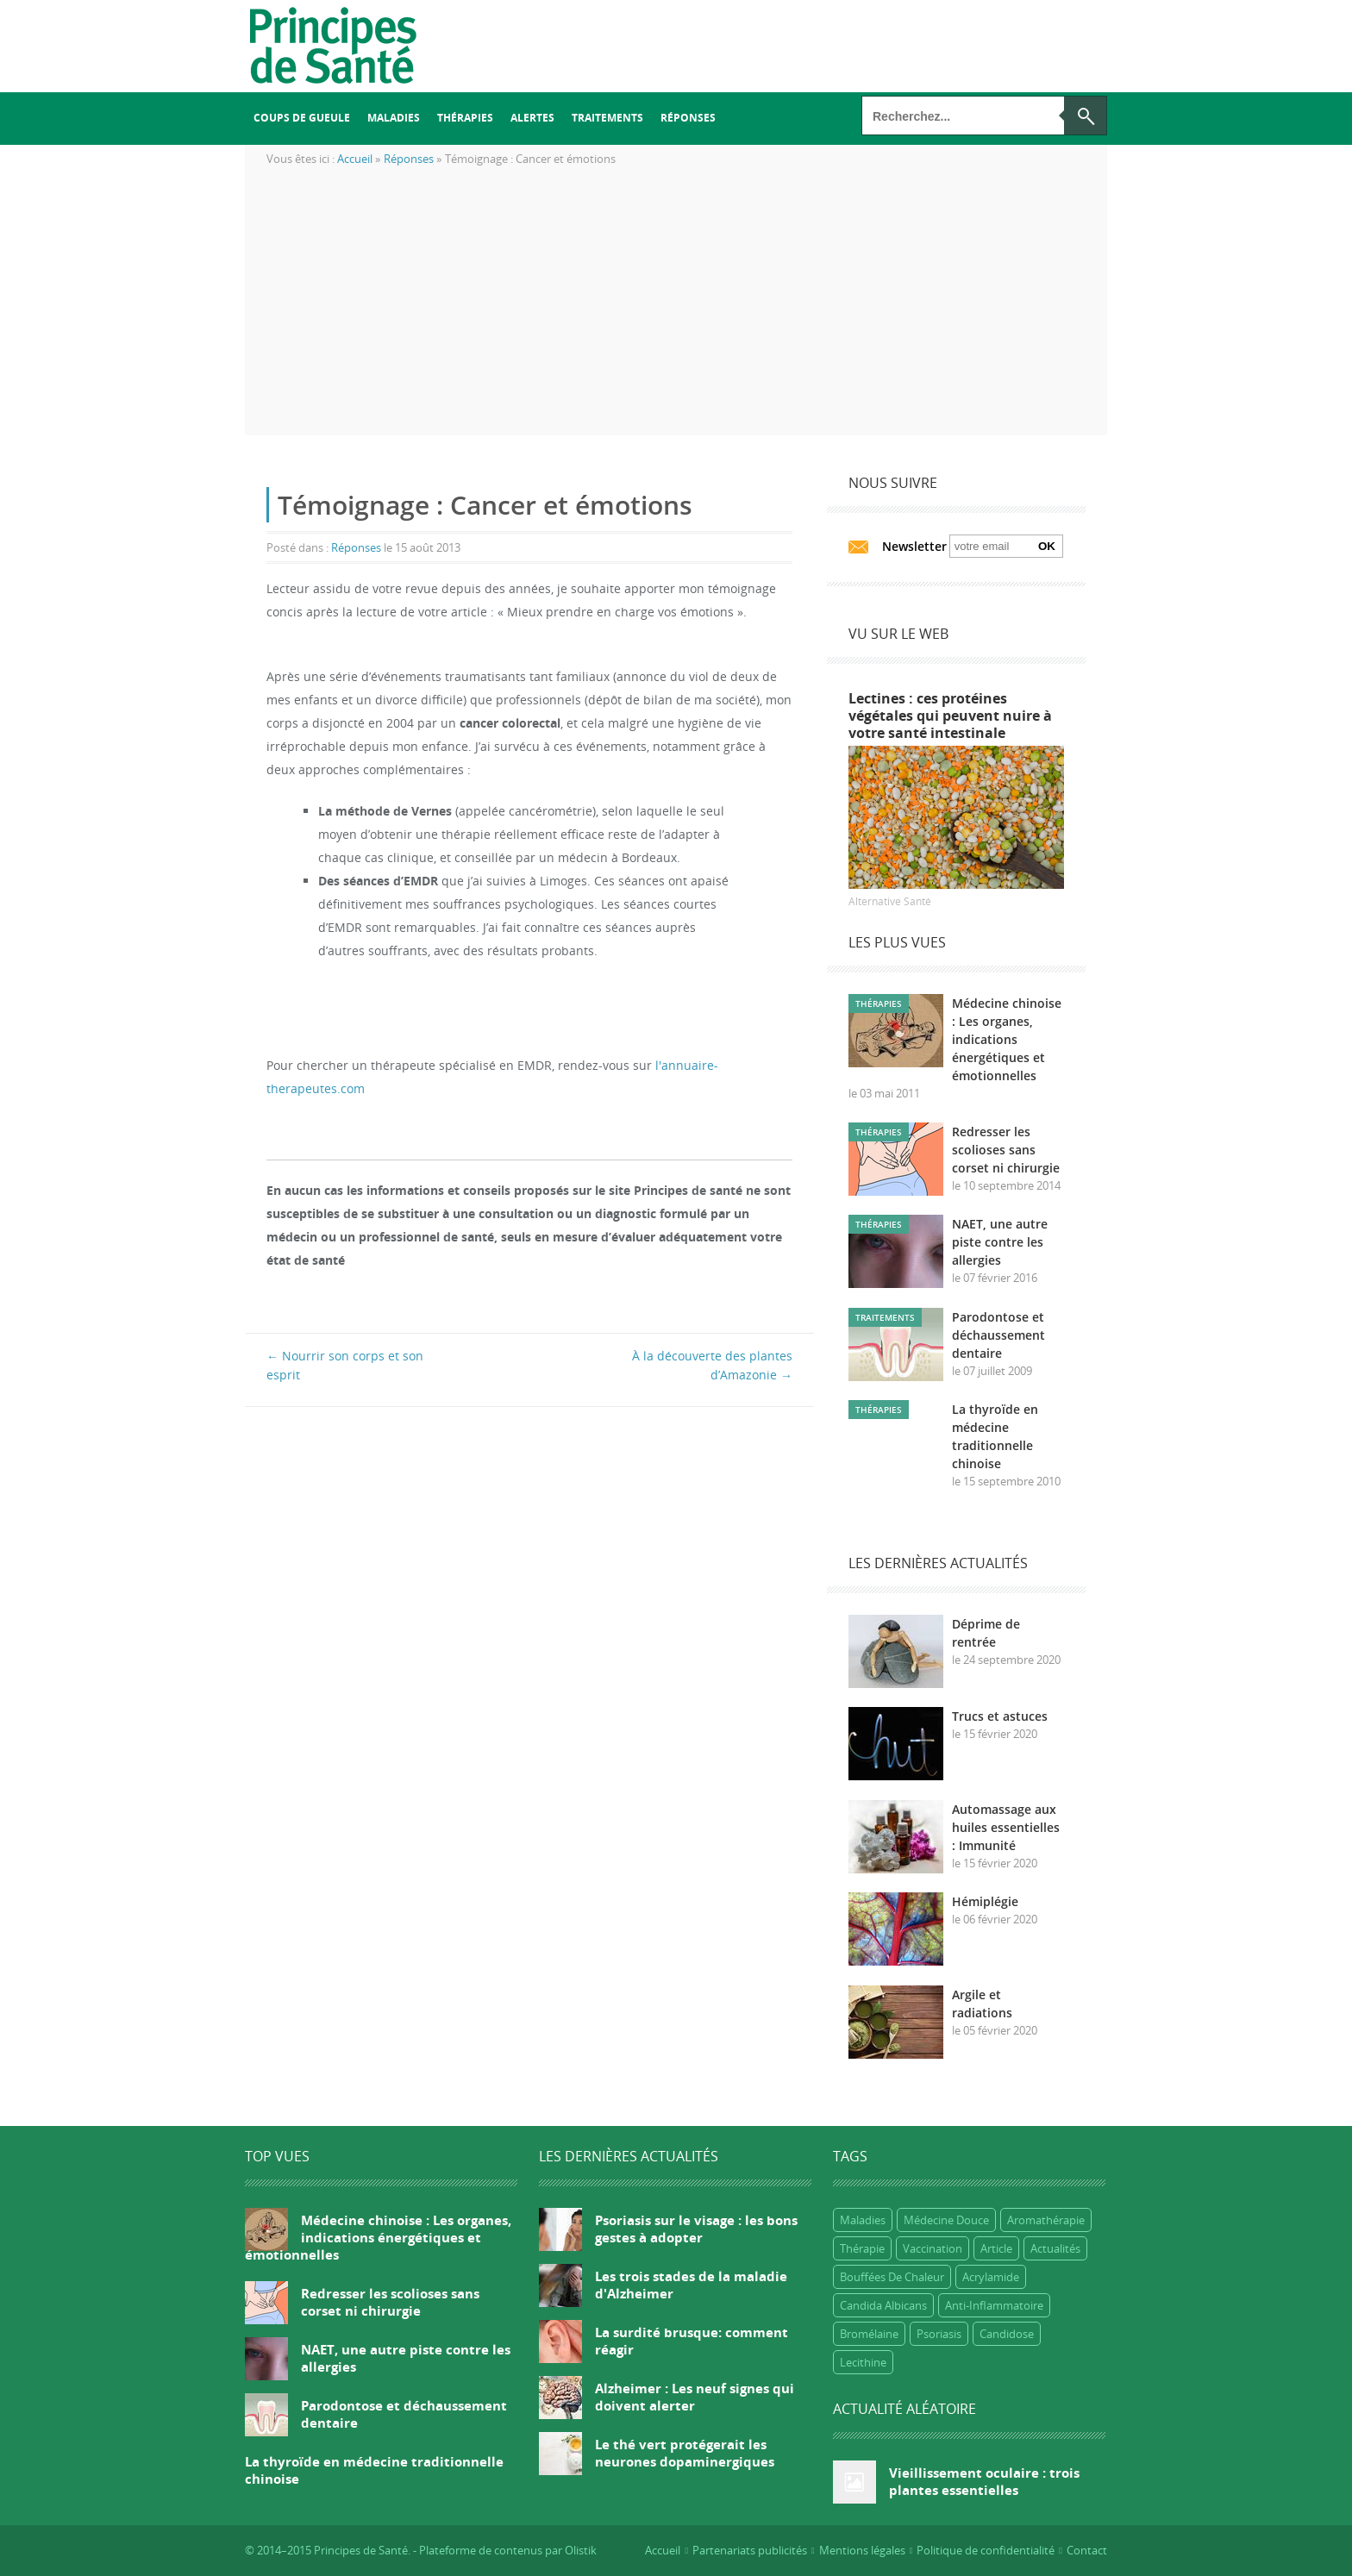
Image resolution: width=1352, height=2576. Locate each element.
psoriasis (939, 2334)
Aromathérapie (1046, 2220)
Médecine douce (946, 2220)
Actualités (1055, 2248)
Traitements (607, 117)
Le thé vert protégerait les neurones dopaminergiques (684, 2452)
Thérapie (862, 2248)
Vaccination (932, 2248)
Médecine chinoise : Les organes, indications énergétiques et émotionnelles (1006, 1039)
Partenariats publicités (749, 2550)
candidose (1007, 2334)
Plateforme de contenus (480, 2550)
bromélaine (869, 2334)
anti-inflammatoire (994, 2305)
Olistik (581, 2550)
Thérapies (465, 117)
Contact (1087, 2550)
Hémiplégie (985, 1901)
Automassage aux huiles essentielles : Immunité (1006, 1827)
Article (996, 2248)
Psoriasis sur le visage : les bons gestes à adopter (696, 2228)
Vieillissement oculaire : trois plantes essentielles (984, 2481)
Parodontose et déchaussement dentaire (998, 1335)
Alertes (532, 117)
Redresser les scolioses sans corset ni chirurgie (1006, 1149)
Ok (1046, 546)
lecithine (863, 2362)
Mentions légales (862, 2550)
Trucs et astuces (1000, 1716)
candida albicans (883, 2305)
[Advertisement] (676, 314)
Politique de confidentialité (986, 2550)
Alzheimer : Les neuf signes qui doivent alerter (694, 2396)
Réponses (688, 117)
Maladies (393, 117)
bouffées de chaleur (892, 2277)
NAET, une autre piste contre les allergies (1000, 1242)
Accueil (662, 2550)
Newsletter (914, 546)
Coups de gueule (302, 117)
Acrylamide (990, 2277)
